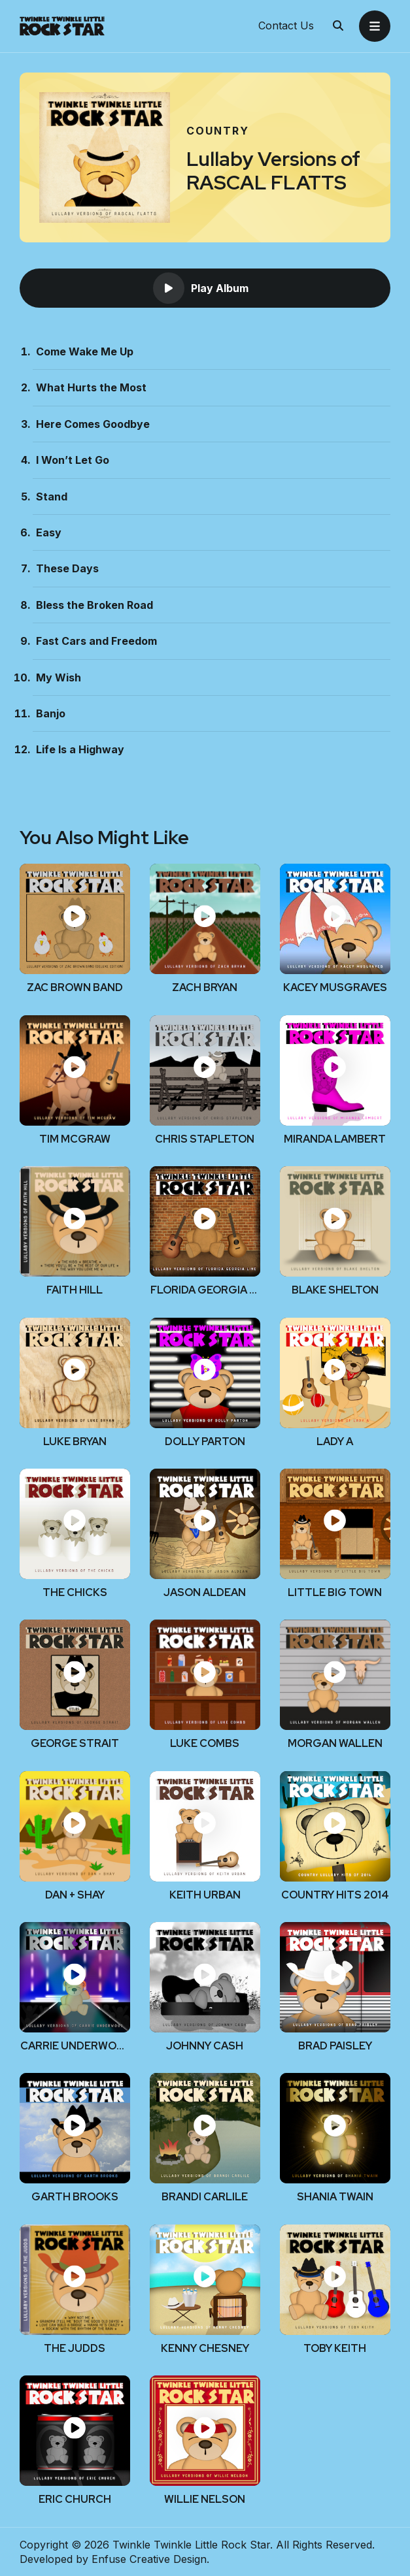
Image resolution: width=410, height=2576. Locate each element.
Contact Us (286, 26)
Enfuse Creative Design (149, 2559)
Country (217, 130)
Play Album (200, 288)
